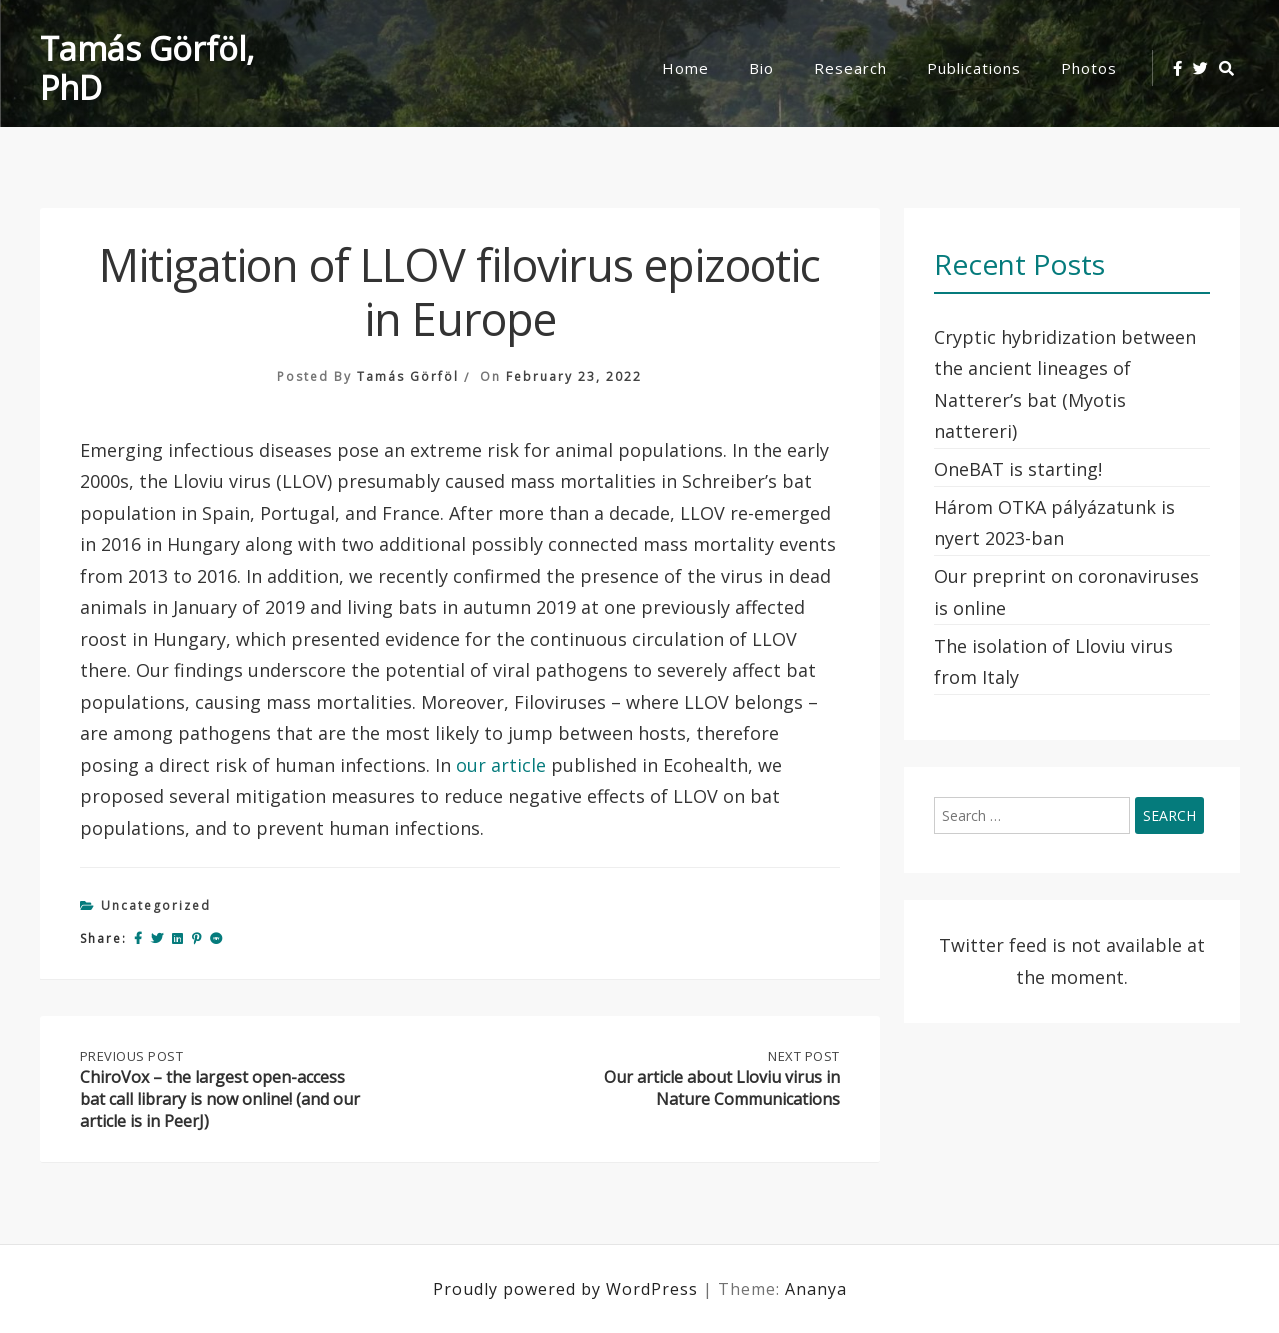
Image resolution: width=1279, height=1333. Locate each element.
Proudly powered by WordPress (568, 1289)
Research (850, 68)
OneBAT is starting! (1018, 469)
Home (685, 68)
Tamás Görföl (408, 376)
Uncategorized (156, 905)
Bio (761, 68)
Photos (1089, 68)
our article (501, 765)
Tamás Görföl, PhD (147, 68)
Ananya (816, 1289)
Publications (974, 68)
